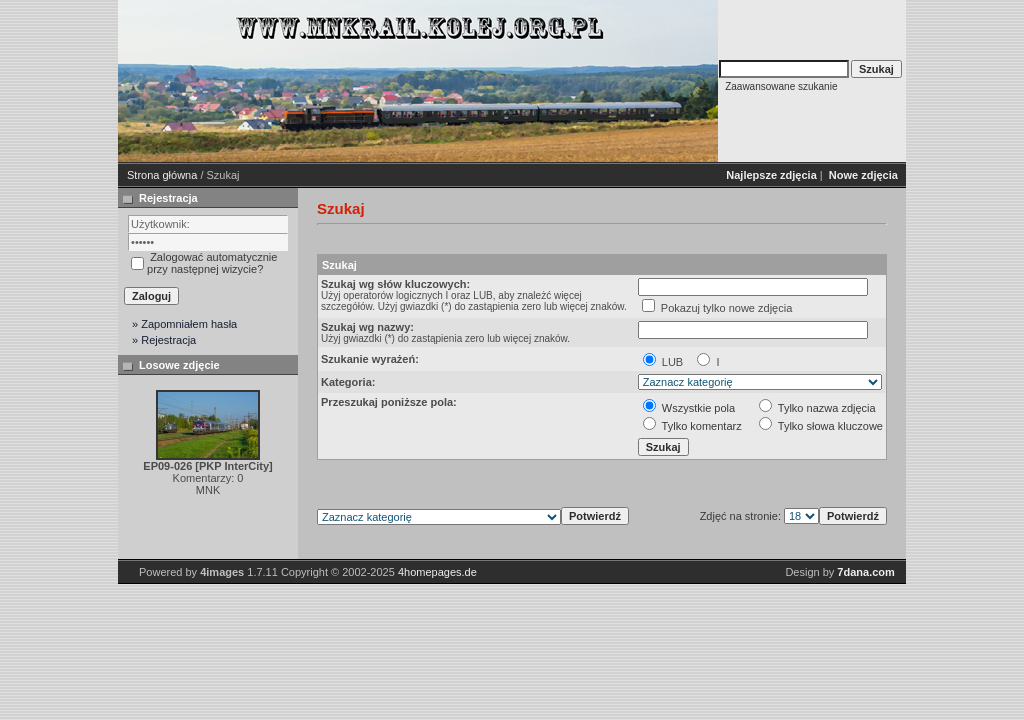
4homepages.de (437, 572)
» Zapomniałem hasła (184, 324)
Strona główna (162, 175)
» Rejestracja (164, 340)
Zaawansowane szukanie (781, 86)
